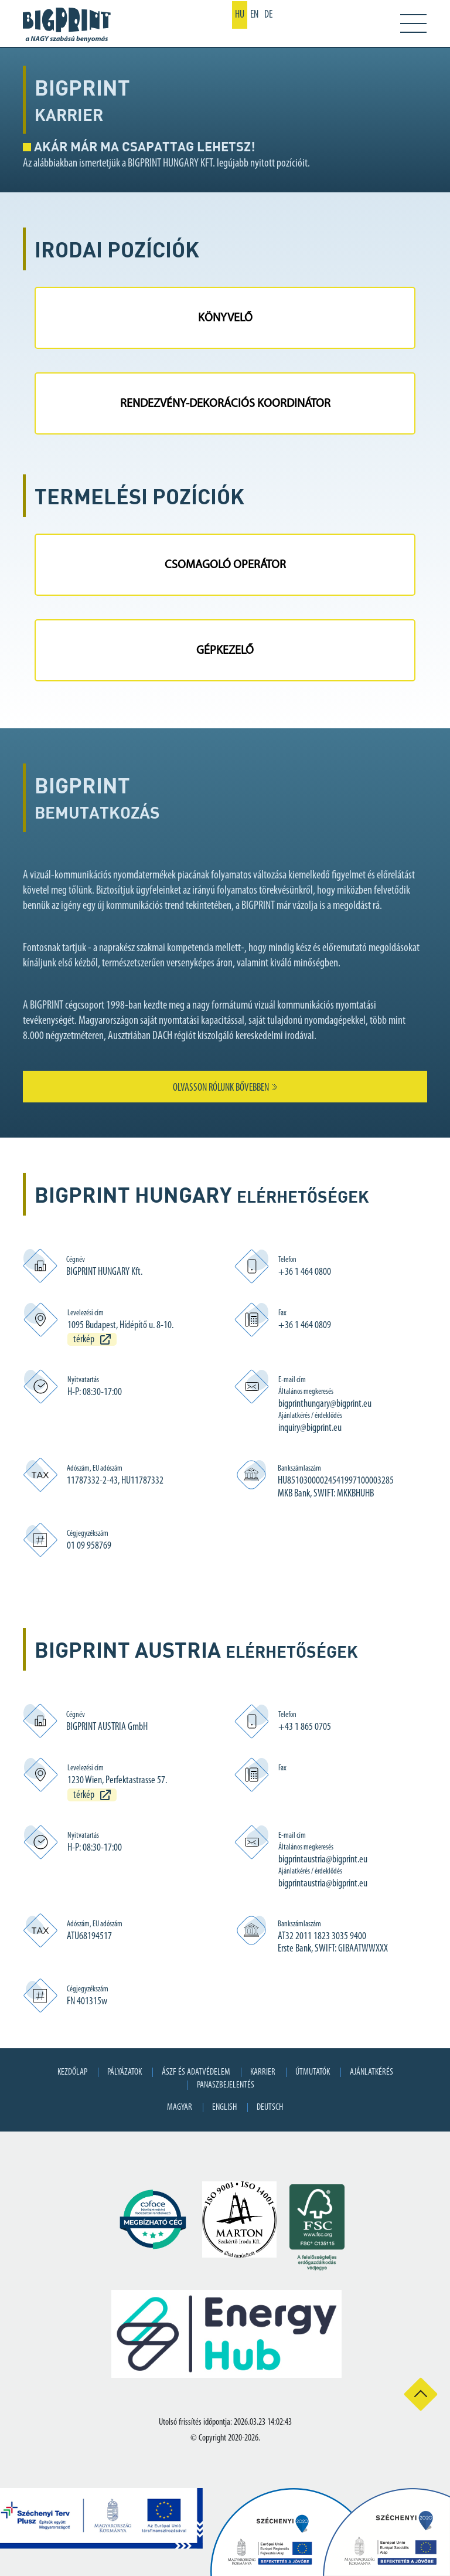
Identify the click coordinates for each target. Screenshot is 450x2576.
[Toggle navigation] (404, 23)
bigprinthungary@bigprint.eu (324, 1404)
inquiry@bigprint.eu (310, 1428)
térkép (83, 1339)
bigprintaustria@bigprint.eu (322, 1859)
